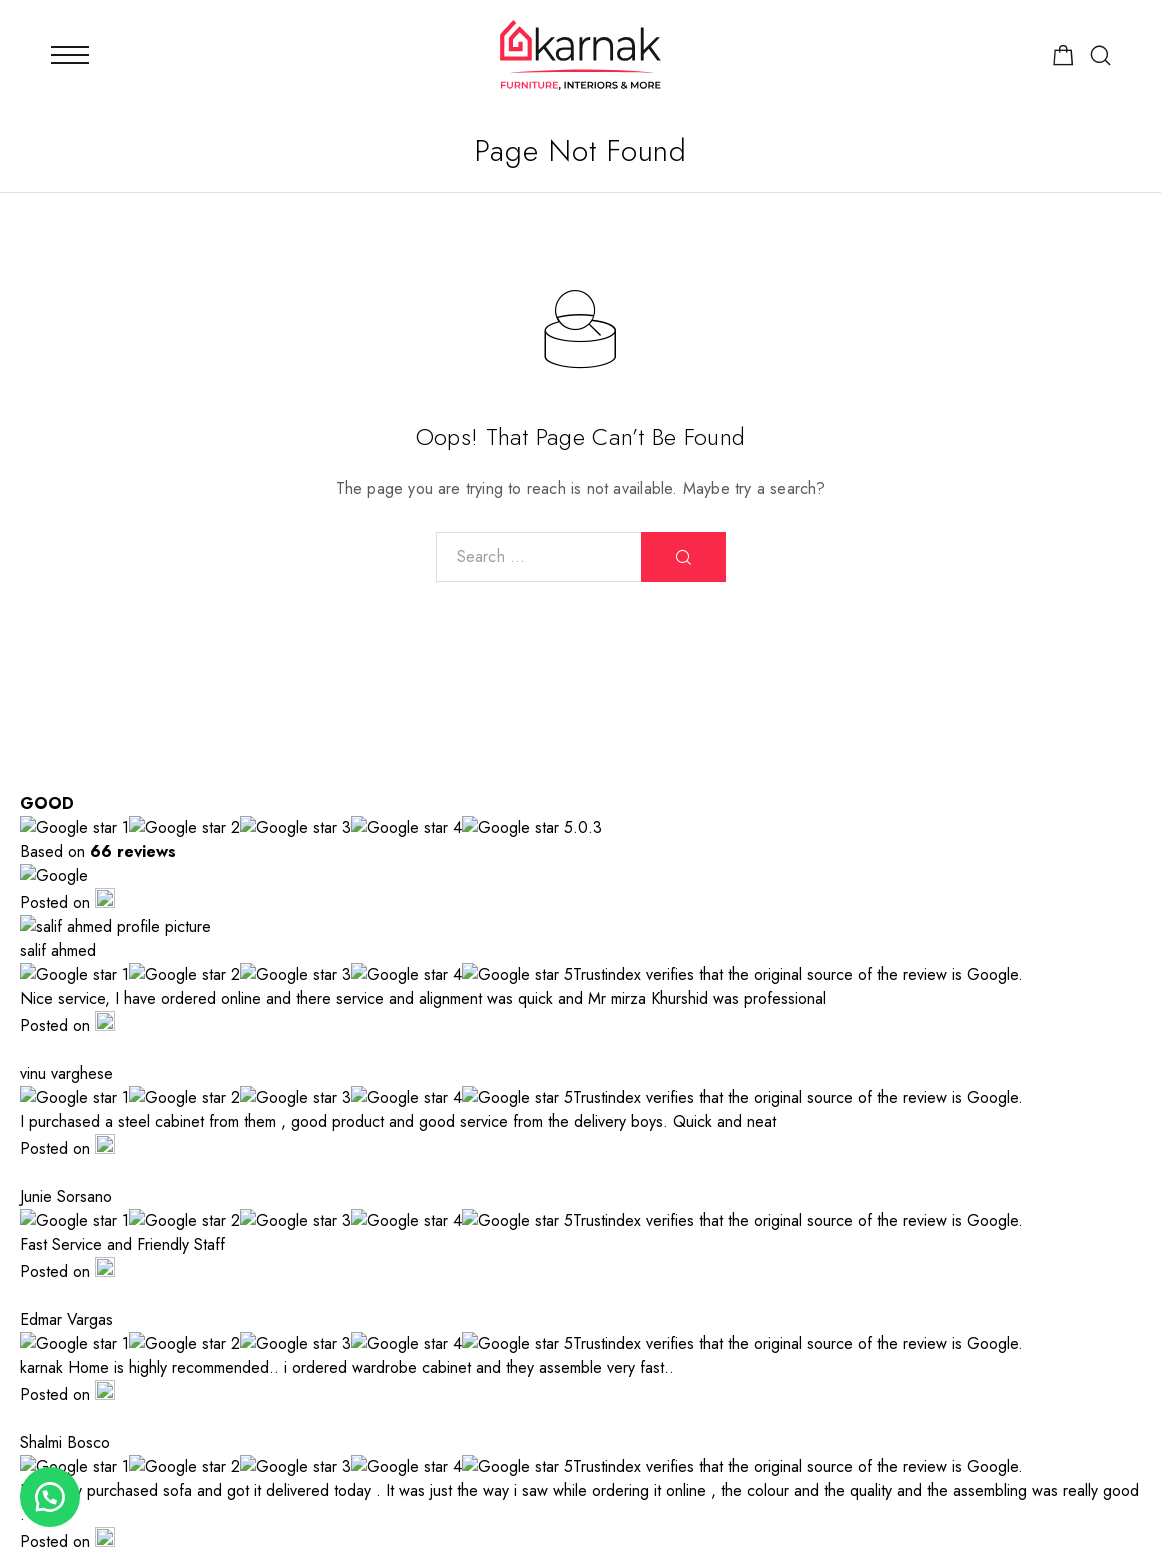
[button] (50, 1497)
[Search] (1100, 55)
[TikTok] (1078, 1409)
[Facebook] (883, 1409)
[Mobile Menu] (70, 55)
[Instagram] (948, 1409)
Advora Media (457, 1506)
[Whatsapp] (1013, 1409)
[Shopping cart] (1063, 59)
